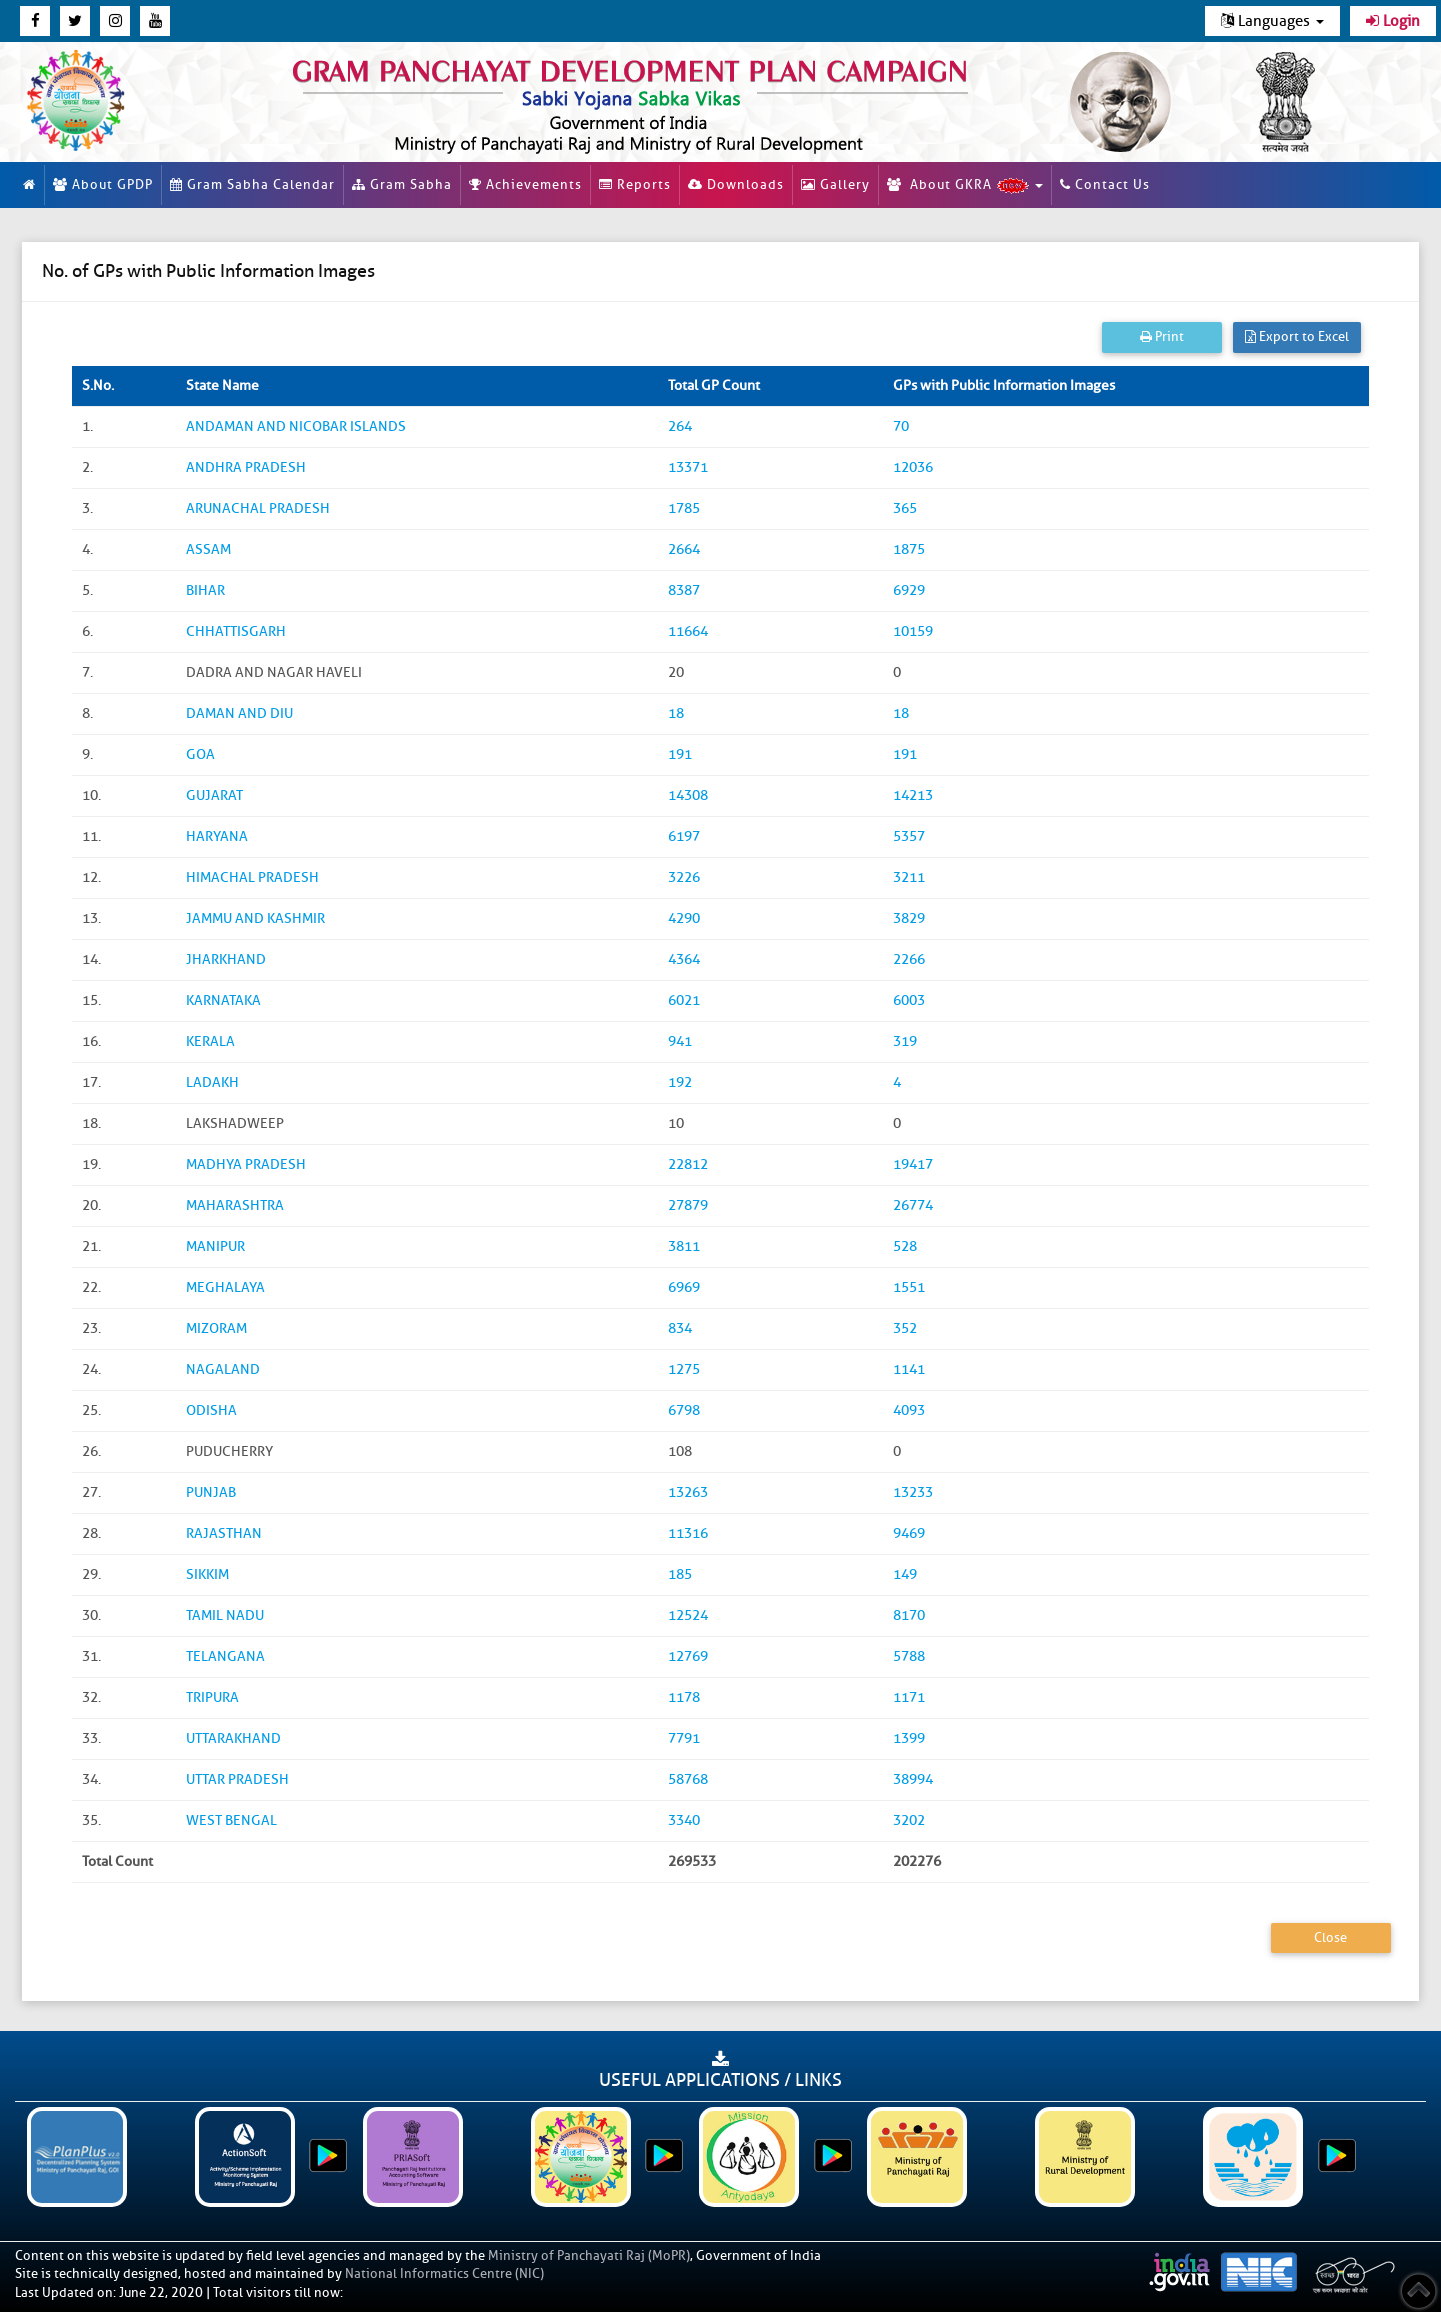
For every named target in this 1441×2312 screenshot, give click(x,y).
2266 (909, 959)
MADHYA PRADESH (246, 1164)
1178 (684, 1697)
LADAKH (212, 1082)
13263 (688, 1492)
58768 (688, 1779)
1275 (684, 1369)
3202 (909, 1820)
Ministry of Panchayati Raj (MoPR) (589, 2255)
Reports (635, 184)
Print (1162, 336)
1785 (684, 508)
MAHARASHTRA (235, 1205)
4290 (684, 918)
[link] (640, 102)
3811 (684, 1246)
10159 (913, 631)
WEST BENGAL (231, 1820)
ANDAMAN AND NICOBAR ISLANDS (296, 426)
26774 (913, 1205)
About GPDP (103, 184)
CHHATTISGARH (236, 631)
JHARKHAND (226, 959)
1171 (909, 1697)
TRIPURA (212, 1697)
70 (901, 426)
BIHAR (205, 590)
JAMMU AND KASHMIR (255, 918)
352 (905, 1328)
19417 (913, 1164)
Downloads (736, 184)
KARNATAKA (223, 1000)
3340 (684, 1820)
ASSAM (208, 549)
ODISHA (211, 1410)
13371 (688, 467)
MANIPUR (215, 1246)
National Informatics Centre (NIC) (444, 2273)
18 (676, 713)
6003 (909, 1000)
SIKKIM (207, 1574)
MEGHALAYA (225, 1287)
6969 (684, 1287)
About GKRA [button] (965, 185)
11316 (688, 1533)
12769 (688, 1656)
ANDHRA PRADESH (246, 467)
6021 (684, 1000)
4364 (684, 959)
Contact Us (1105, 184)
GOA (200, 754)
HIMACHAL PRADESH (252, 877)
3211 (909, 877)
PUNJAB (211, 1492)
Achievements (525, 184)
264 (680, 426)
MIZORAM (216, 1328)
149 (905, 1574)
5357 (909, 836)
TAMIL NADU (225, 1615)
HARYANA (217, 836)
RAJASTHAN (224, 1533)
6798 (684, 1410)
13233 (913, 1492)
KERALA (210, 1041)
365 (905, 508)
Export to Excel (1297, 336)
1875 (909, 549)
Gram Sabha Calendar (252, 184)
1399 (909, 1738)
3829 (909, 918)
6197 (684, 836)
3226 (684, 877)
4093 (909, 1410)
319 (905, 1041)
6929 (909, 590)
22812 (688, 1164)
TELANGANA (225, 1656)
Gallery (835, 184)
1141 (909, 1369)
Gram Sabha (402, 184)
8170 (909, 1615)
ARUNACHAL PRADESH (258, 508)
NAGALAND (223, 1369)
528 (905, 1246)
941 (680, 1041)
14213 (913, 795)
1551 (909, 1287)
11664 (688, 631)
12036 (913, 467)
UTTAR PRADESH (237, 1779)
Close (1330, 1937)
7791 (684, 1738)
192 (680, 1082)
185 (680, 1574)
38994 (913, 1779)
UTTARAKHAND (233, 1738)
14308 (688, 795)
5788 (909, 1656)
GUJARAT (214, 795)
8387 (684, 590)
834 (680, 1328)
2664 (684, 549)
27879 (688, 1205)
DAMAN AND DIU (239, 713)
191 (680, 754)
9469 (909, 1533)
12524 (688, 1615)
